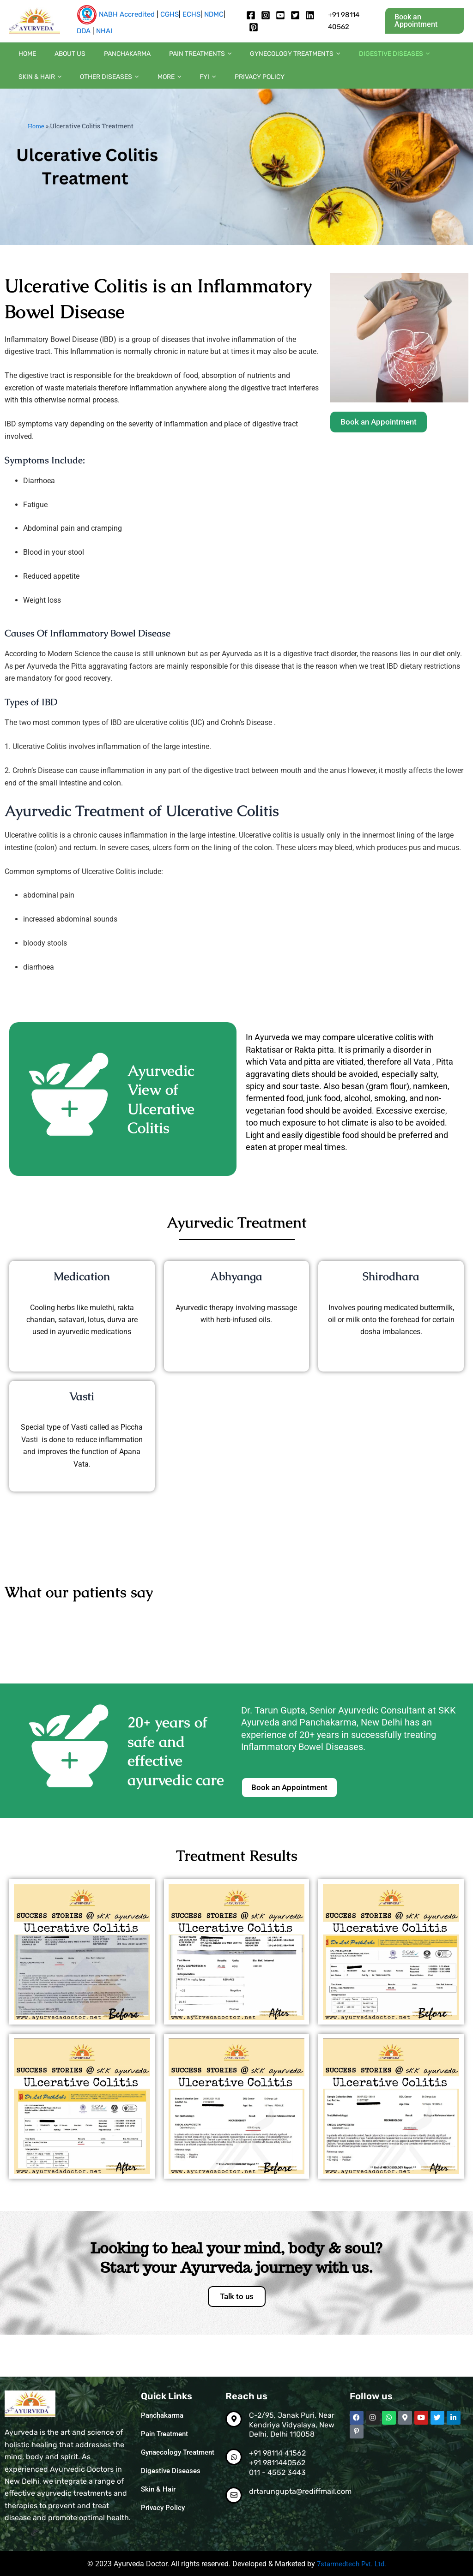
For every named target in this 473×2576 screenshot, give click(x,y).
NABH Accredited (127, 14)
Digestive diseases (343, 58)
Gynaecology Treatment (162, 2457)
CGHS (169, 14)
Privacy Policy (165, 91)
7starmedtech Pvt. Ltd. (351, 2563)
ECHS (191, 14)
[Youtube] (280, 15)
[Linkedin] (310, 15)
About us (56, 58)
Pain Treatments (168, 58)
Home (22, 58)
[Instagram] (265, 15)
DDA (84, 31)
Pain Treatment (166, 2433)
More (93, 90)
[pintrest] (253, 27)
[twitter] (295, 15)
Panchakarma (104, 58)
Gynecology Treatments (253, 58)
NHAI (104, 31)
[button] (424, 21)
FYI (123, 90)
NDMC (214, 14)
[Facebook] (250, 15)
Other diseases (43, 90)
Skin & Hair (409, 58)
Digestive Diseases (172, 2479)
